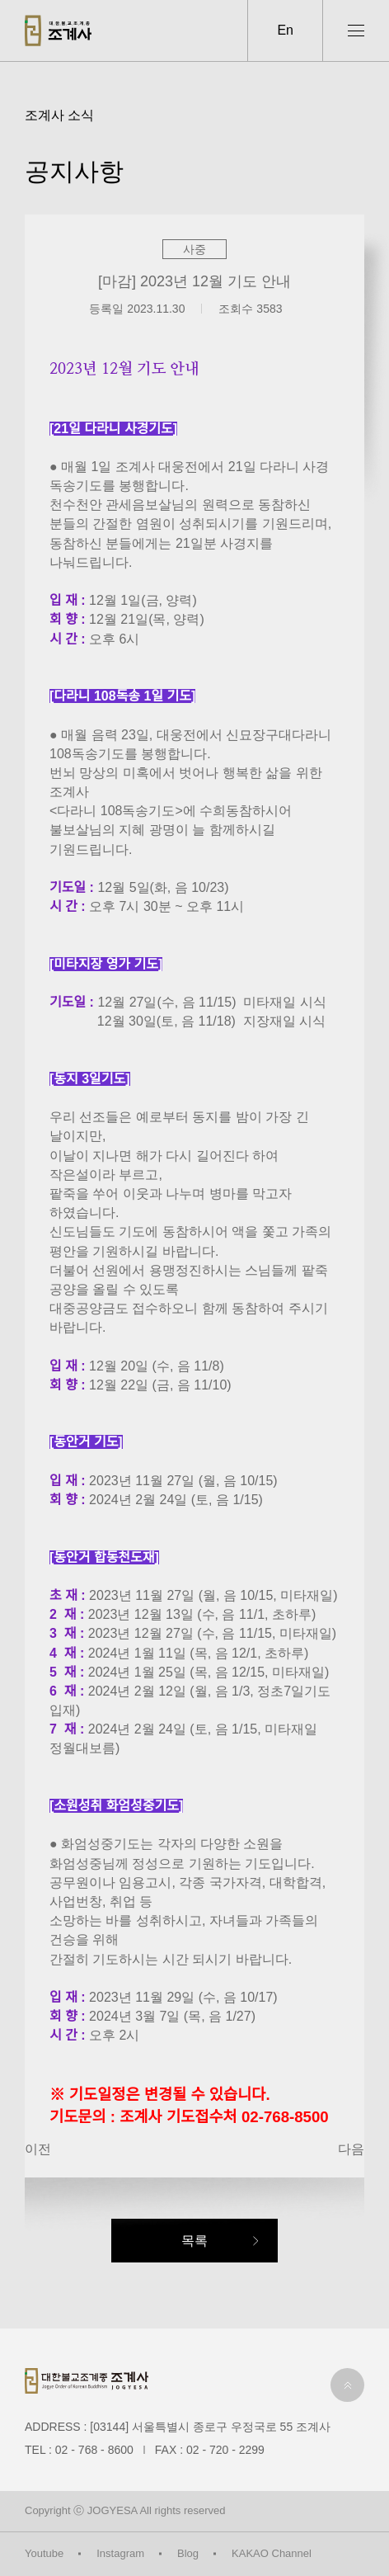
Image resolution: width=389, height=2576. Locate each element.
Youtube (44, 2553)
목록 (194, 2241)
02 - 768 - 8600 (94, 2449)
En (285, 30)
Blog (188, 2553)
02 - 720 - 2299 (225, 2449)
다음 (351, 2149)
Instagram (120, 2553)
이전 (38, 2149)
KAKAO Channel (272, 2553)
